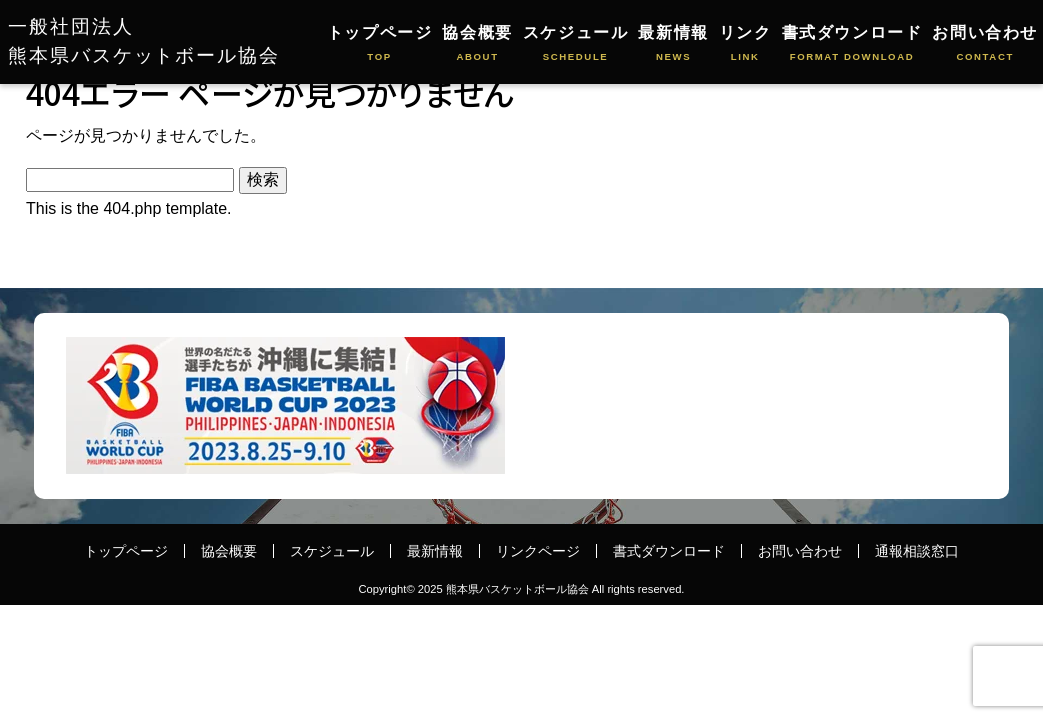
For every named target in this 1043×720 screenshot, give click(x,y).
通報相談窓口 (917, 551)
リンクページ (538, 551)
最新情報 (673, 44)
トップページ (380, 44)
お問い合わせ (985, 44)
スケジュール (576, 44)
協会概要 (477, 44)
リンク (745, 44)
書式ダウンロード (852, 44)
